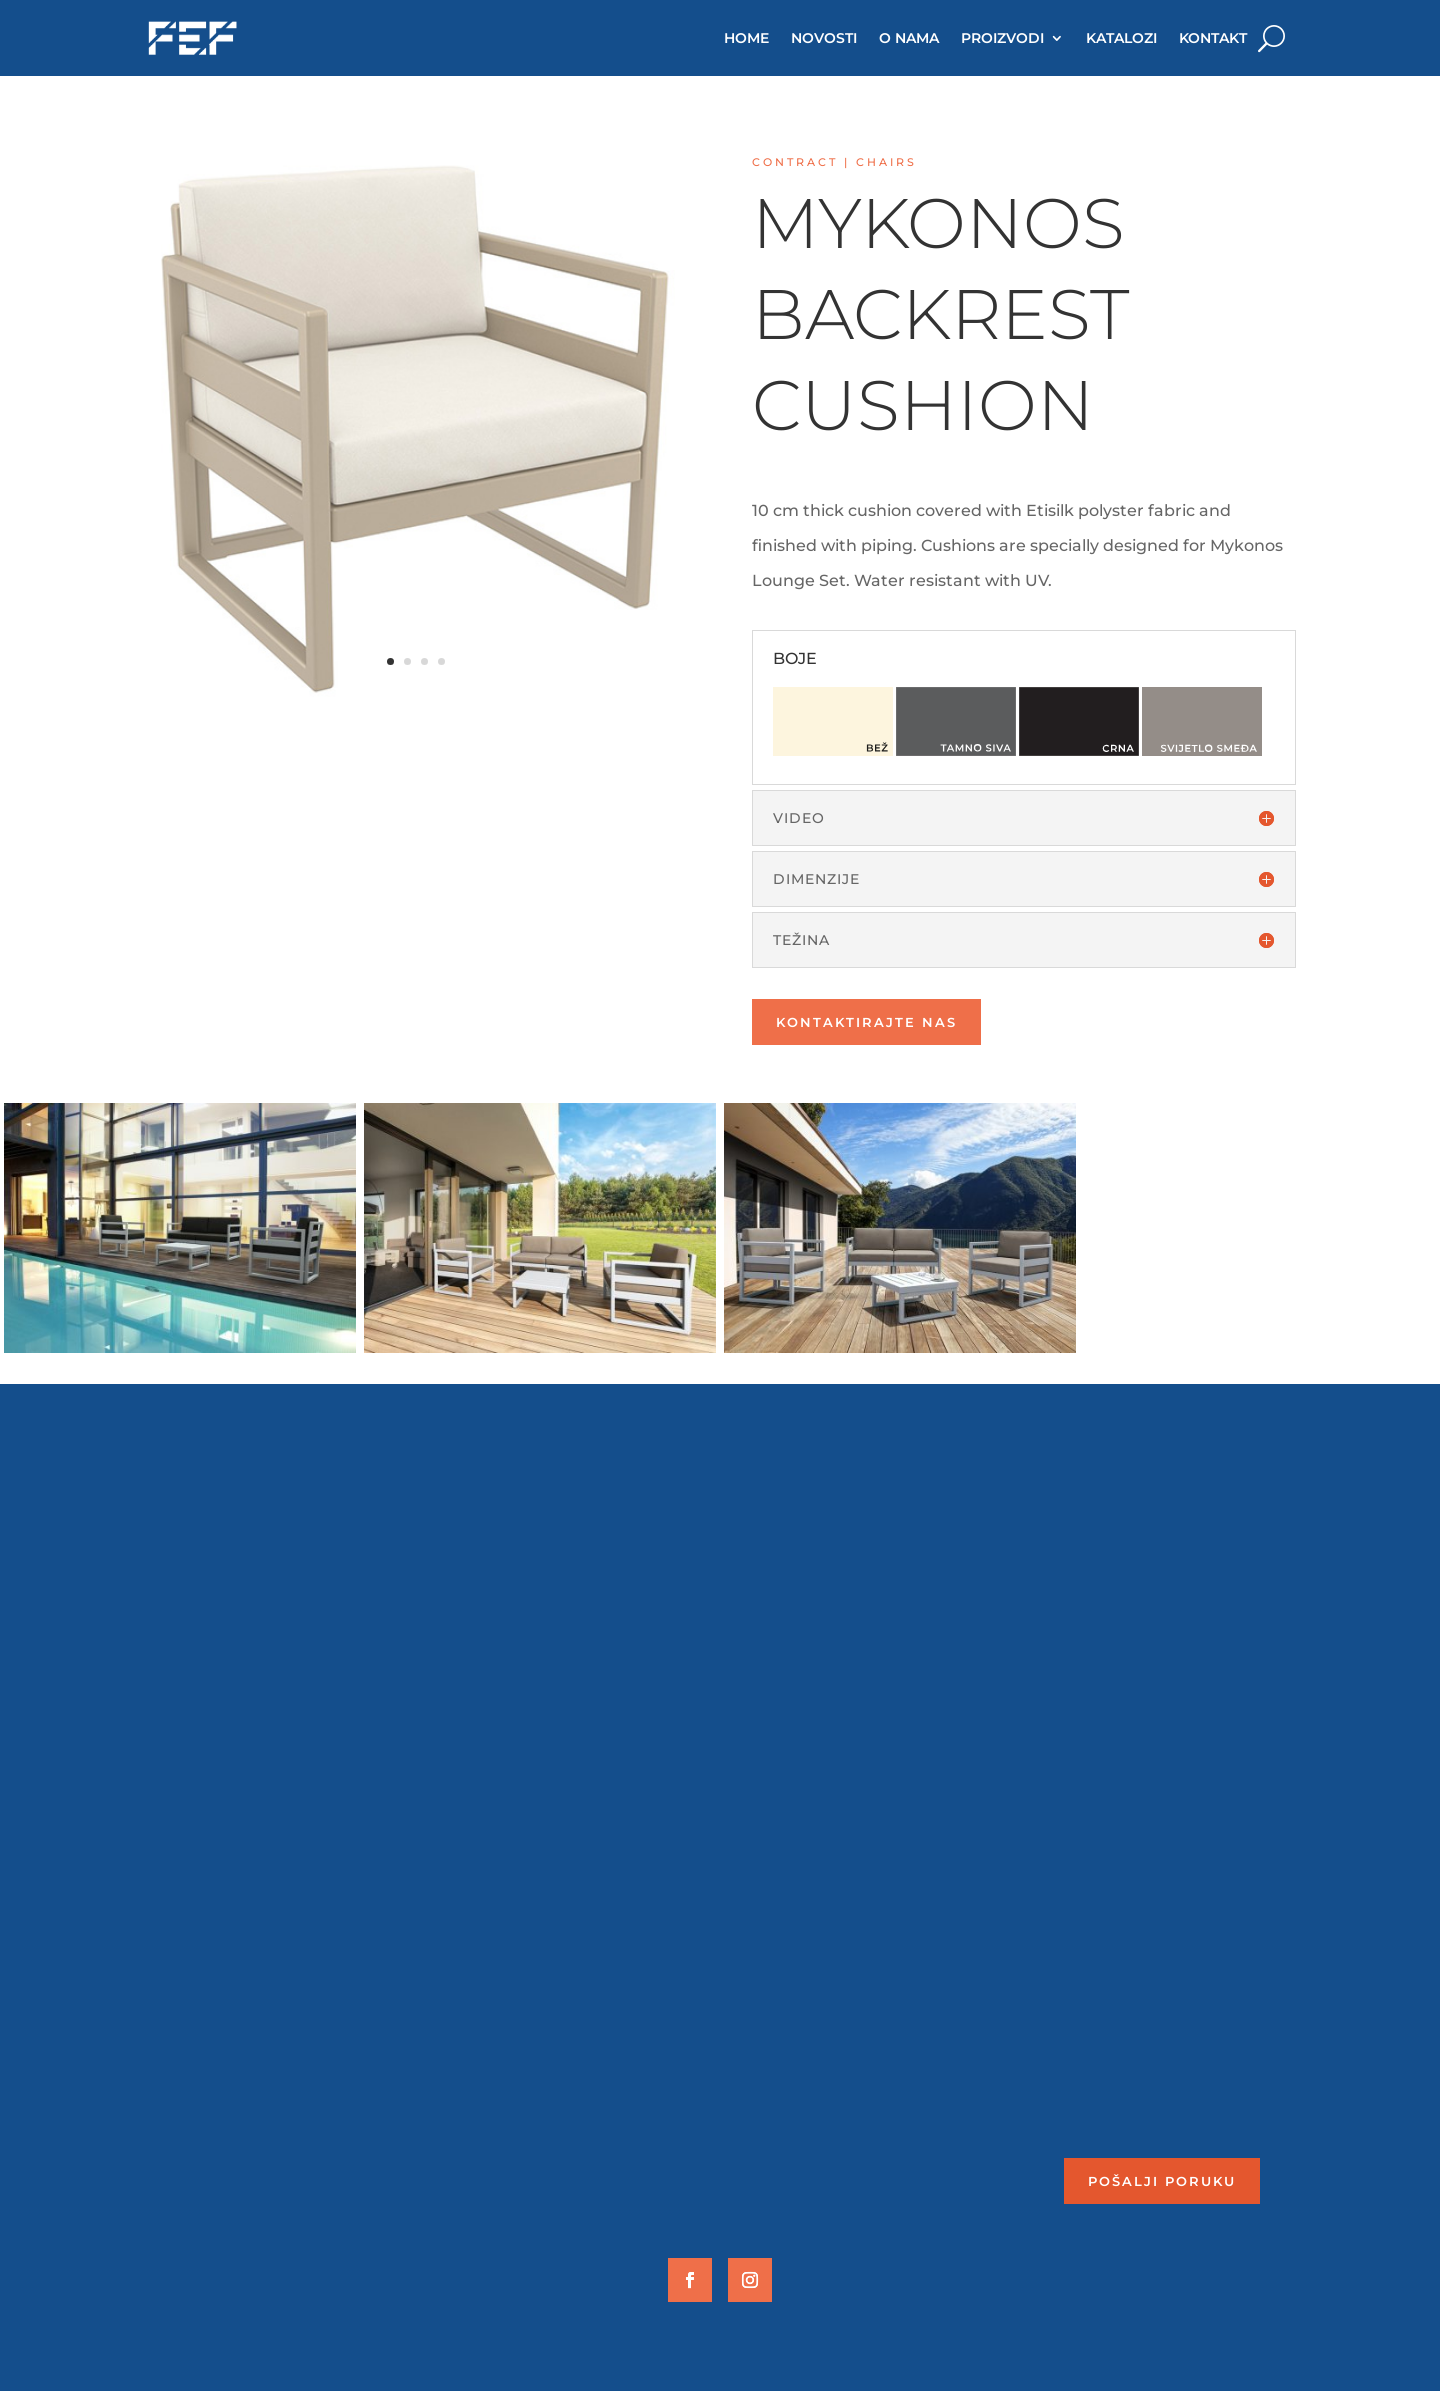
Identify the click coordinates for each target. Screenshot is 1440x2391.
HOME (746, 38)
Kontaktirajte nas (866, 1022)
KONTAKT (1213, 38)
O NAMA (909, 38)
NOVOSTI (824, 38)
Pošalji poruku (1162, 2181)
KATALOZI (1121, 38)
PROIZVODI (1002, 38)
